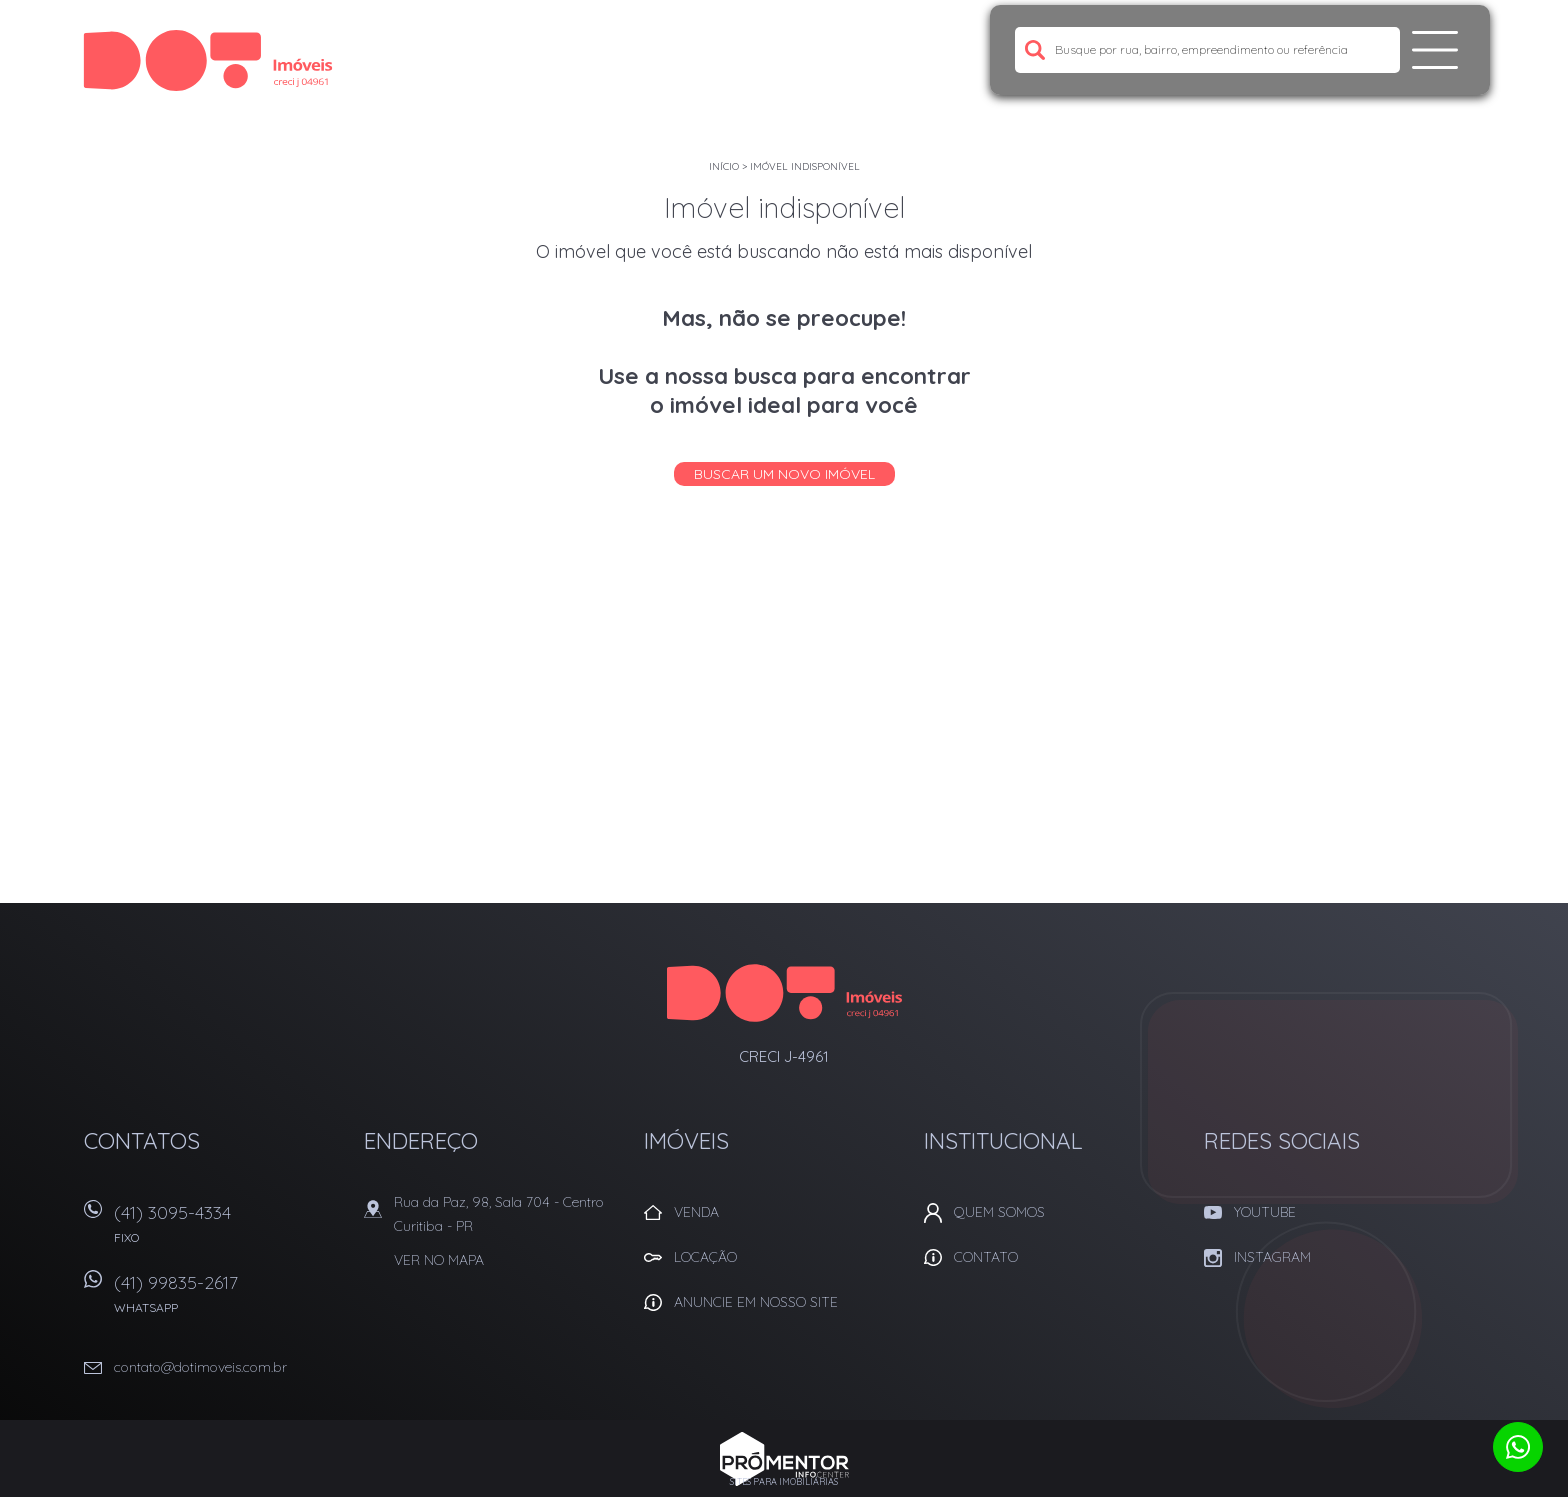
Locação (705, 1257)
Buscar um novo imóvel (784, 474)
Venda (696, 1212)
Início (724, 166)
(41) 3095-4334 (229, 1230)
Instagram (1272, 1257)
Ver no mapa (439, 1260)
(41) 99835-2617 (229, 1300)
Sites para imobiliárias (784, 1481)
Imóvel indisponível (805, 166)
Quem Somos (999, 1212)
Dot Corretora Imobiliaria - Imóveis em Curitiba (784, 993)
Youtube (1265, 1212)
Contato (986, 1257)
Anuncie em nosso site (756, 1302)
